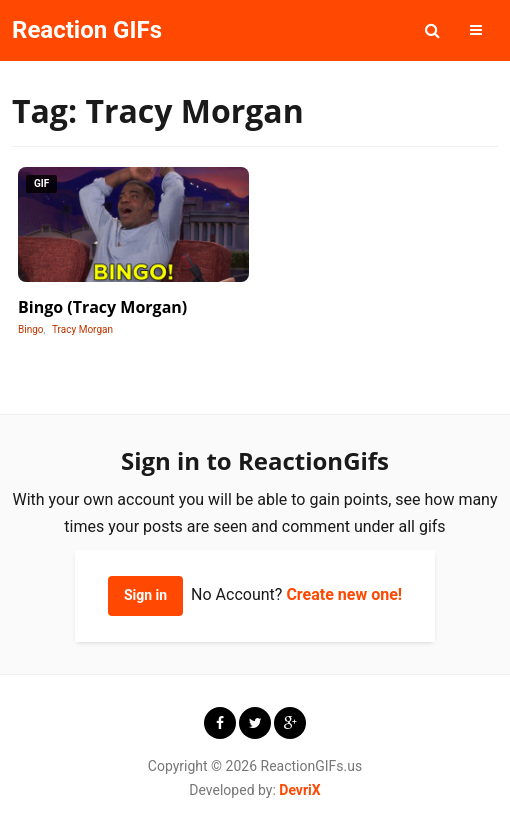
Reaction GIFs (87, 30)
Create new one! (344, 594)
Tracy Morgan (82, 329)
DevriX (299, 790)
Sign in (145, 595)
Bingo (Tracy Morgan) (102, 307)
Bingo (31, 329)
